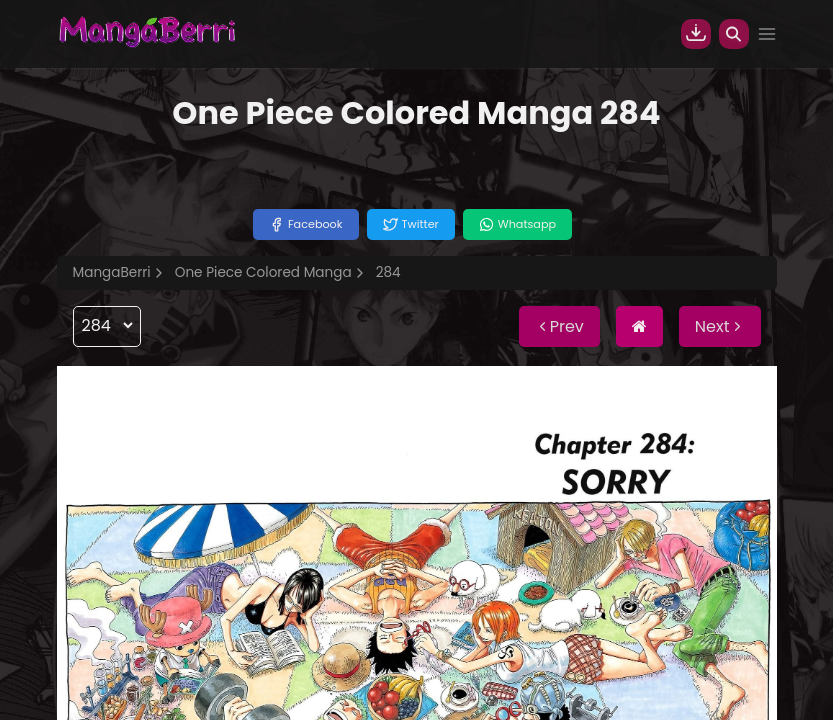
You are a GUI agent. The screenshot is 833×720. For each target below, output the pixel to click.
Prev (559, 326)
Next (720, 326)
